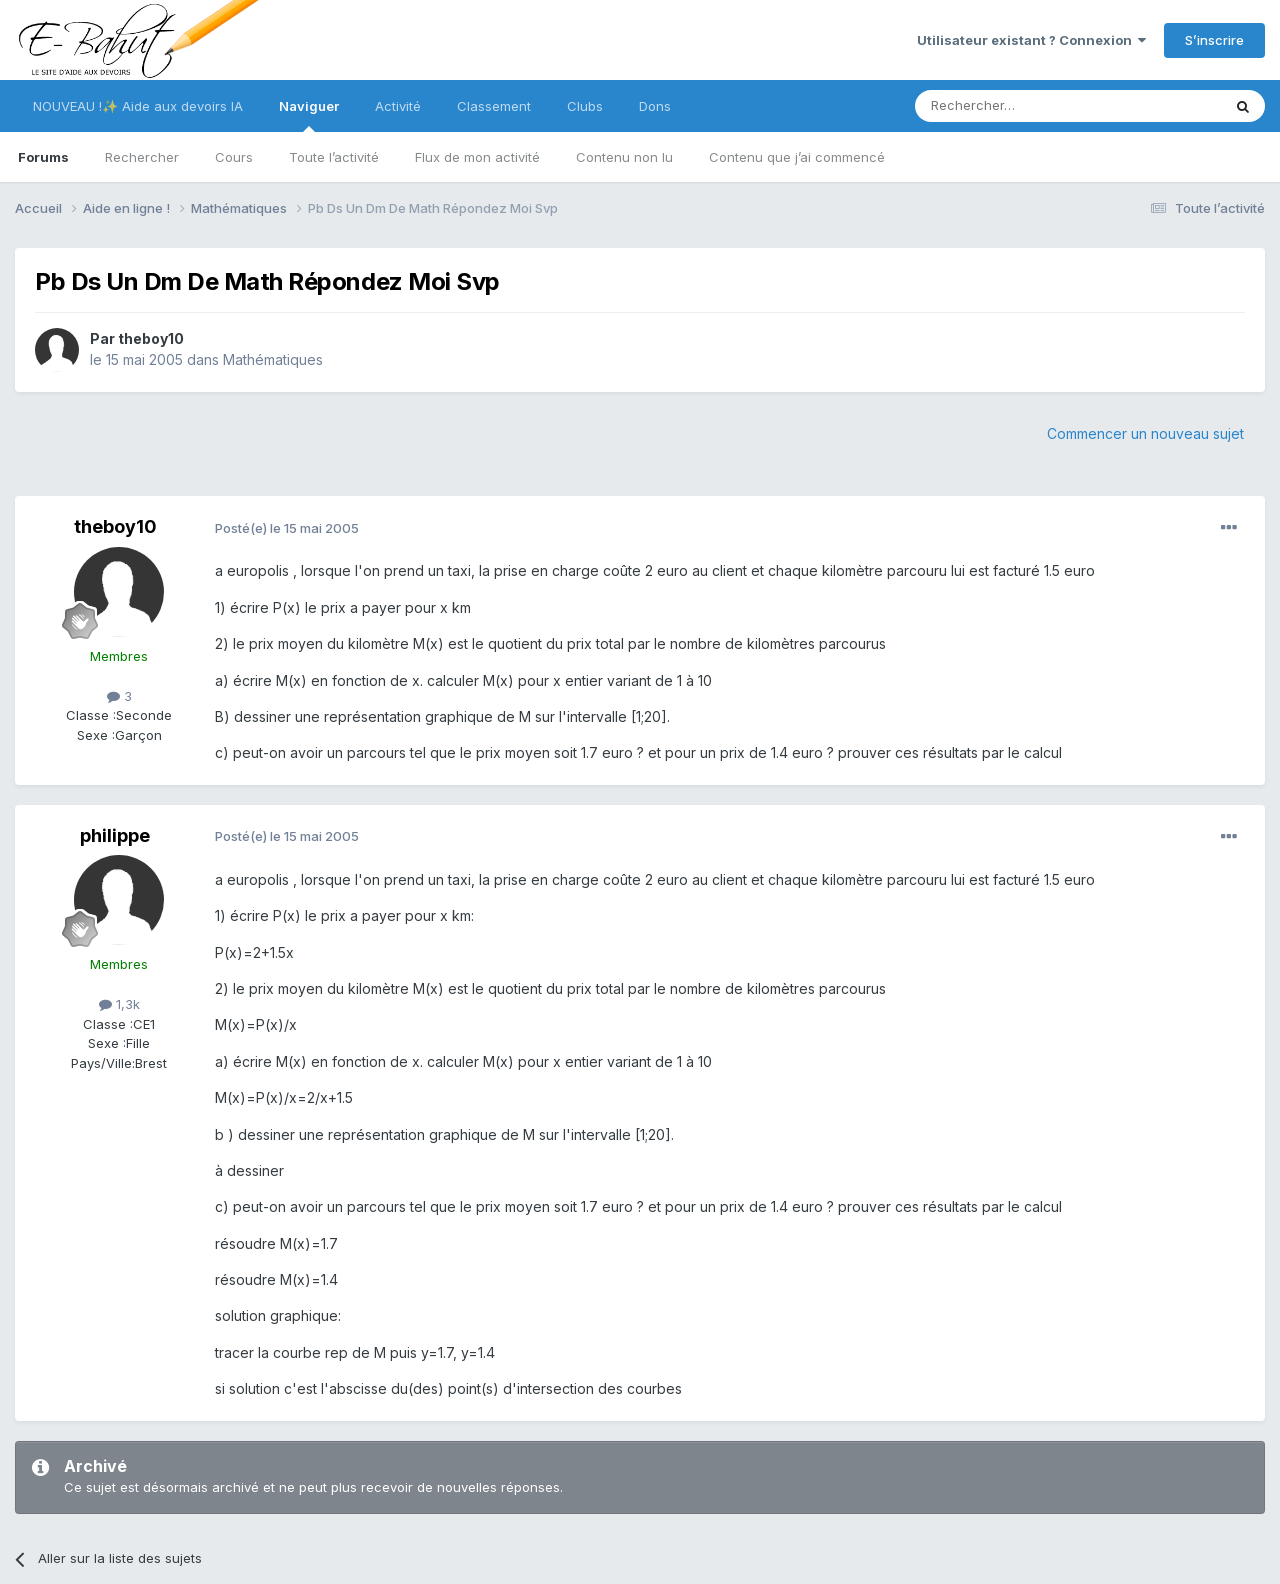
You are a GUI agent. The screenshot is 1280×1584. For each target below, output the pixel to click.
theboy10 (151, 338)
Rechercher (142, 157)
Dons (655, 106)
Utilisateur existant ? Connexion (1031, 40)
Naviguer (309, 115)
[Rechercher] (1024, 106)
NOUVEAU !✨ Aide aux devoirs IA (138, 106)
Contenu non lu (624, 157)
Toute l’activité (334, 157)
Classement (494, 106)
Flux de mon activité (477, 157)
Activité (398, 106)
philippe (115, 835)
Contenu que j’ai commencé (797, 157)
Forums (43, 157)
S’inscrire (1214, 40)
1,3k (119, 1004)
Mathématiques (273, 359)
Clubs (585, 106)
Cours (234, 157)
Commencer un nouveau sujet (1145, 433)
